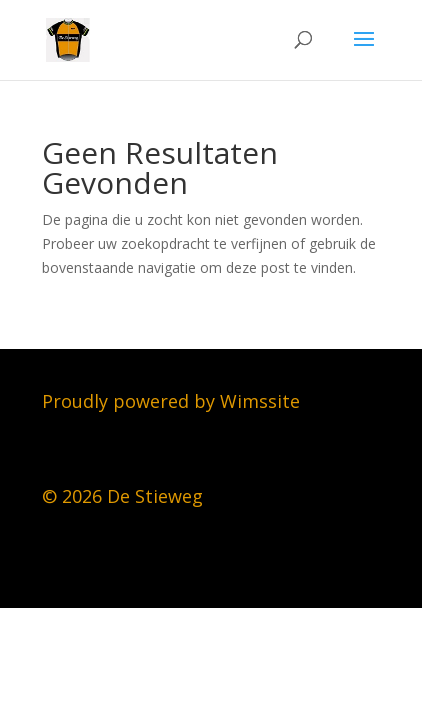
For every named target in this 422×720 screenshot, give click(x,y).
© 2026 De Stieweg (122, 496)
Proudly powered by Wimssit (166, 401)
